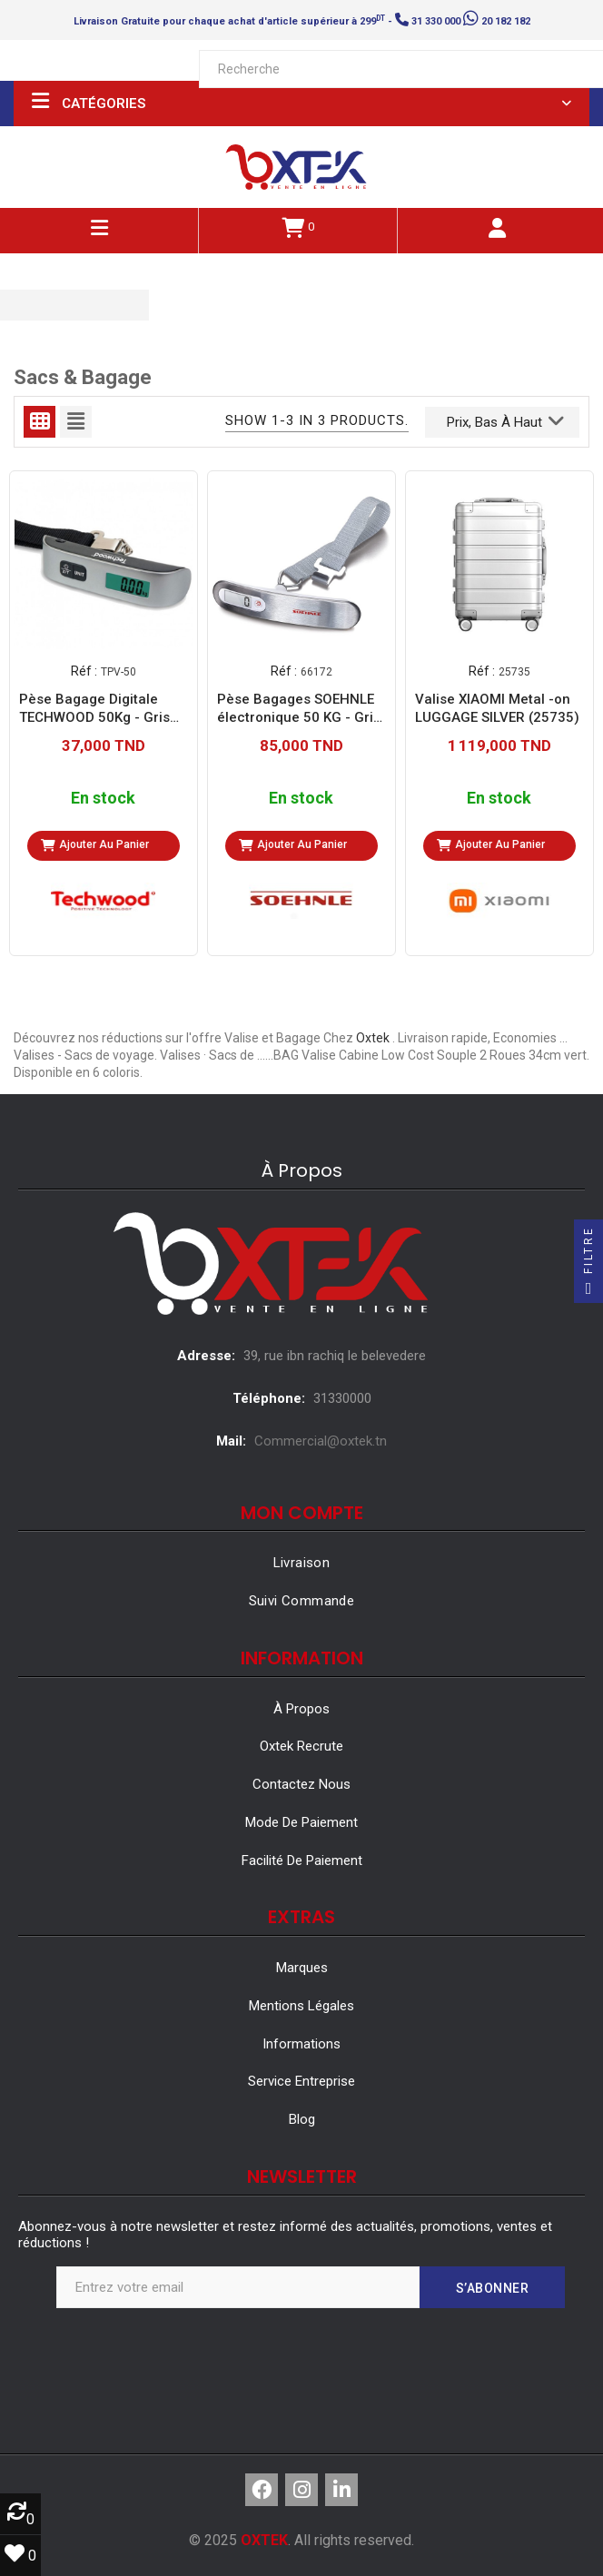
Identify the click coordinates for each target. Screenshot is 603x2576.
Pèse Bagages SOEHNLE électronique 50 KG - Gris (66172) (299, 708)
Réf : (84, 671)
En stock (103, 798)
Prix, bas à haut (505, 420)
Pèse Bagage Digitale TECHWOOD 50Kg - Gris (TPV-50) (94, 708)
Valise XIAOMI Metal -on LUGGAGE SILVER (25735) (497, 708)
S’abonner (492, 2288)
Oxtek (373, 1038)
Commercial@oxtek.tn (320, 1441)
